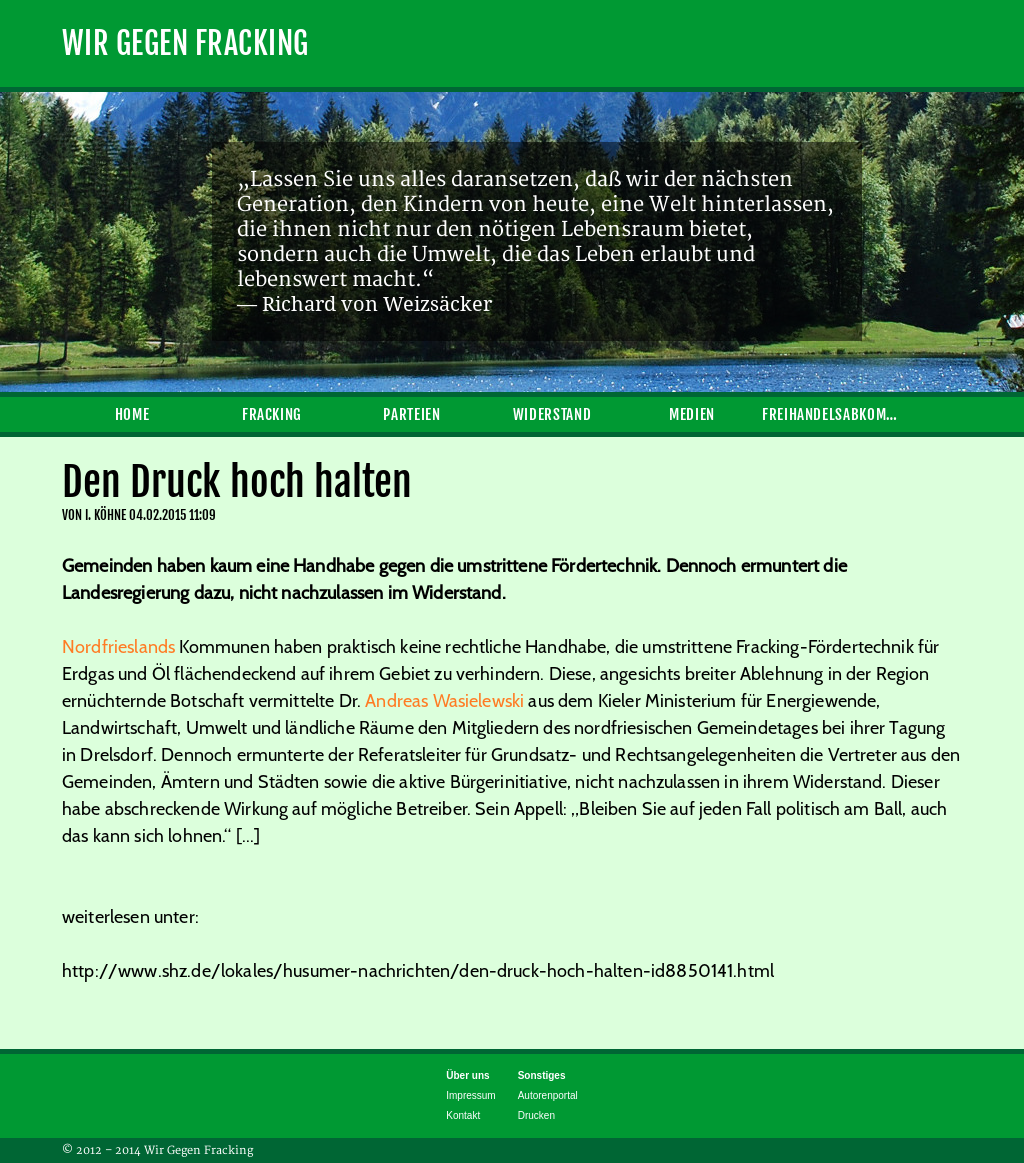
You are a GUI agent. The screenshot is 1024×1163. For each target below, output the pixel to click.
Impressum (470, 1095)
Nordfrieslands (118, 647)
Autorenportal (548, 1095)
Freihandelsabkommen (832, 414)
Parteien (411, 414)
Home (132, 414)
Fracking (272, 414)
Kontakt (463, 1115)
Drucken (536, 1115)
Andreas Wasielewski (444, 701)
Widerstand (552, 414)
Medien (692, 414)
